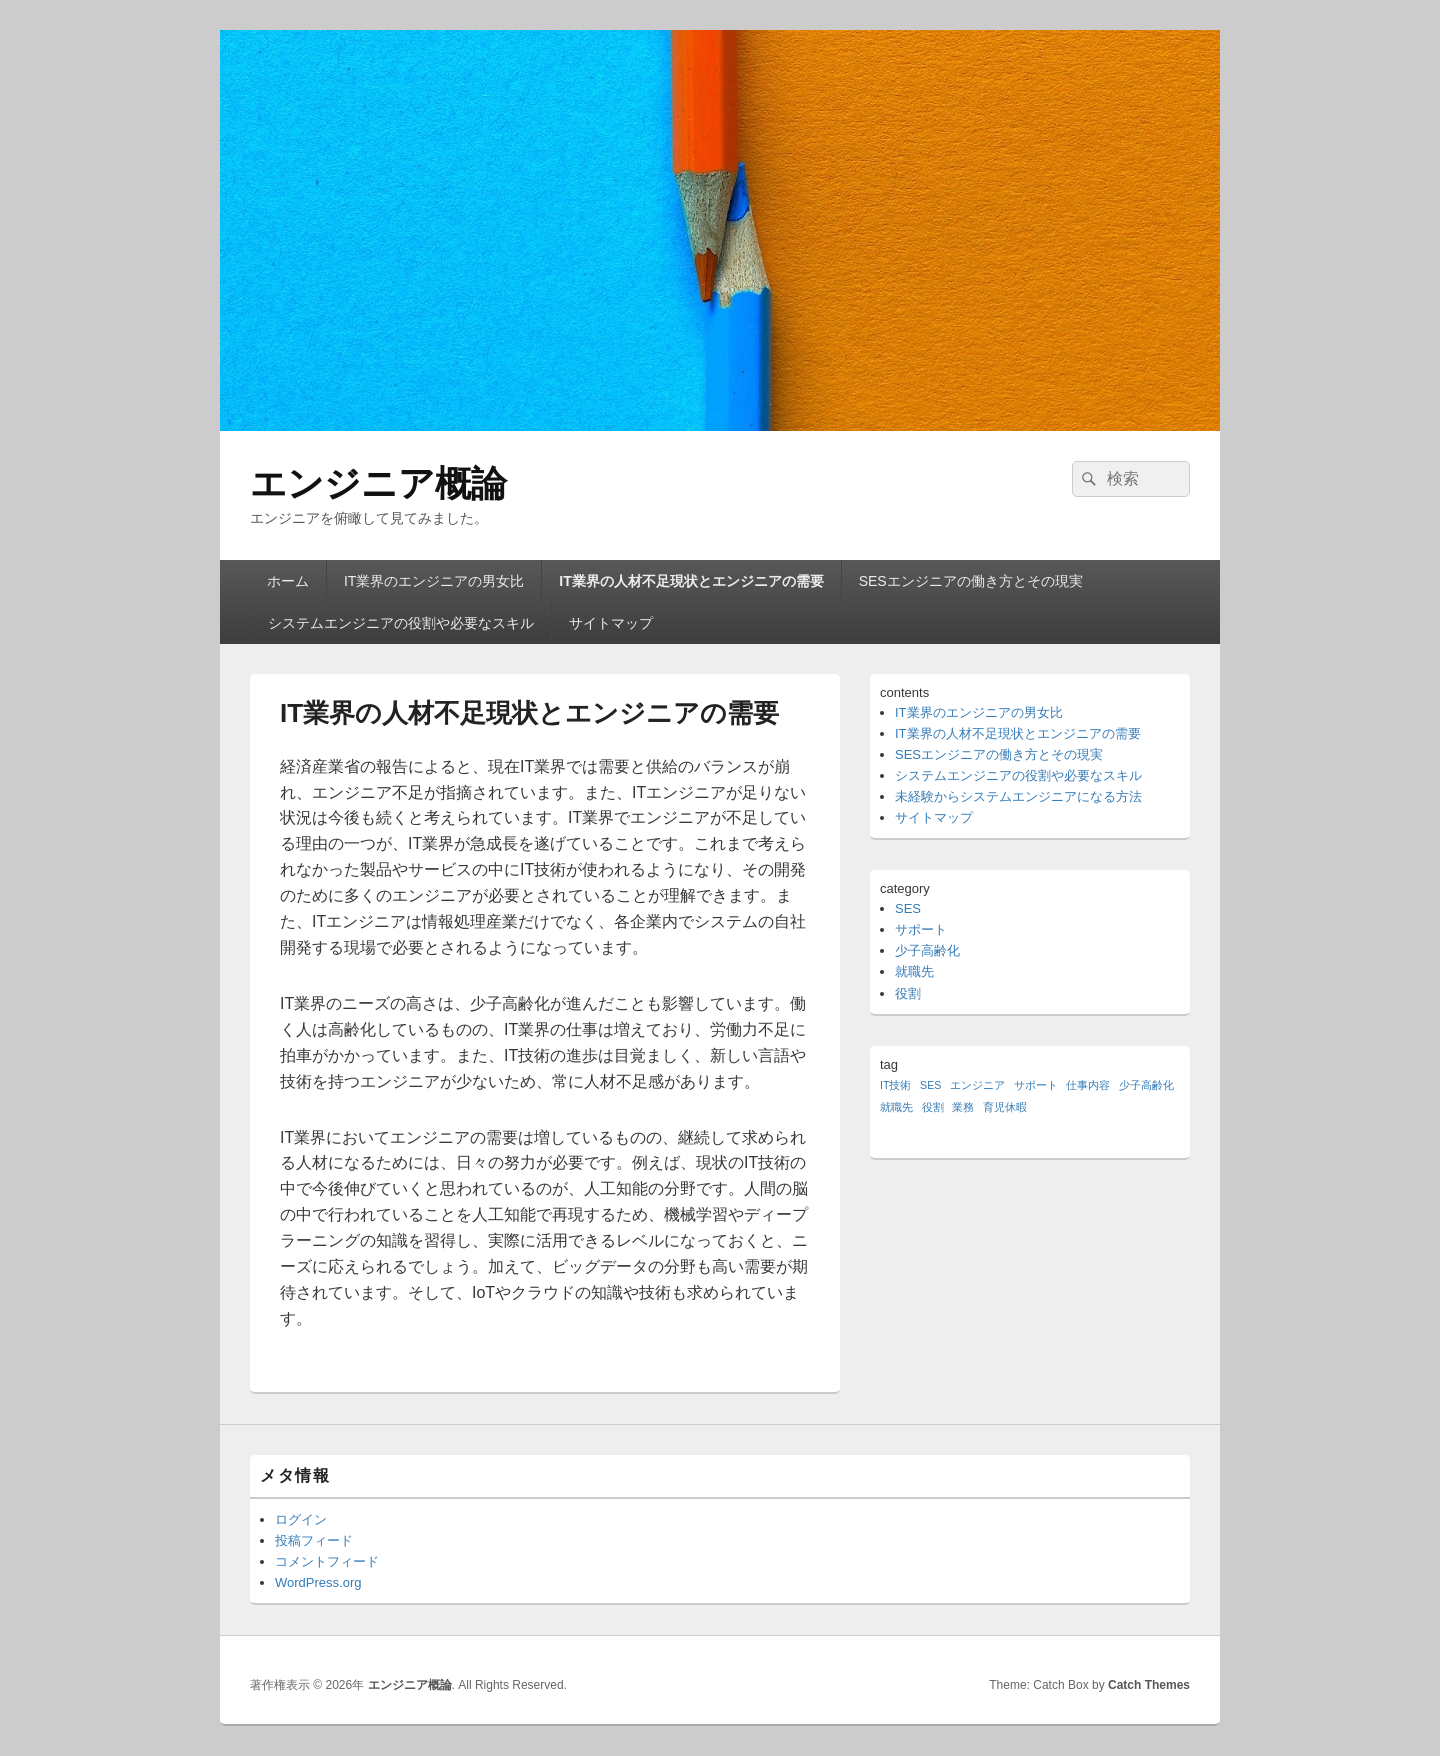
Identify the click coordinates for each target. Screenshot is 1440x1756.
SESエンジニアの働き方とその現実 (971, 581)
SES (908, 908)
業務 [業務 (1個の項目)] (963, 1107)
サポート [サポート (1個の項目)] (1036, 1085)
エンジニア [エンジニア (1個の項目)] (977, 1085)
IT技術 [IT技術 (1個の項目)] (895, 1085)
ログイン (301, 1519)
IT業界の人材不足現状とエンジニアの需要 (691, 581)
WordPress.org (318, 1582)
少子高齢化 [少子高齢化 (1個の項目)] (1146, 1085)
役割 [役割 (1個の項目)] (933, 1107)
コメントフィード (327, 1561)
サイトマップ (611, 623)
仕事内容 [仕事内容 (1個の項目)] (1088, 1085)
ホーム (288, 581)
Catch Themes (1149, 1685)
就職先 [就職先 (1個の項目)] (896, 1107)
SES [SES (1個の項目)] (930, 1085)
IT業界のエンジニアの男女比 (434, 581)
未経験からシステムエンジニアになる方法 (1018, 796)
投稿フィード (314, 1540)
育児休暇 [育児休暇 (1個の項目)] (1005, 1107)
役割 (908, 993)
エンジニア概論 (378, 483)
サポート (921, 929)
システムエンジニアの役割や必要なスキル (401, 623)
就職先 (914, 971)
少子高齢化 (927, 950)
